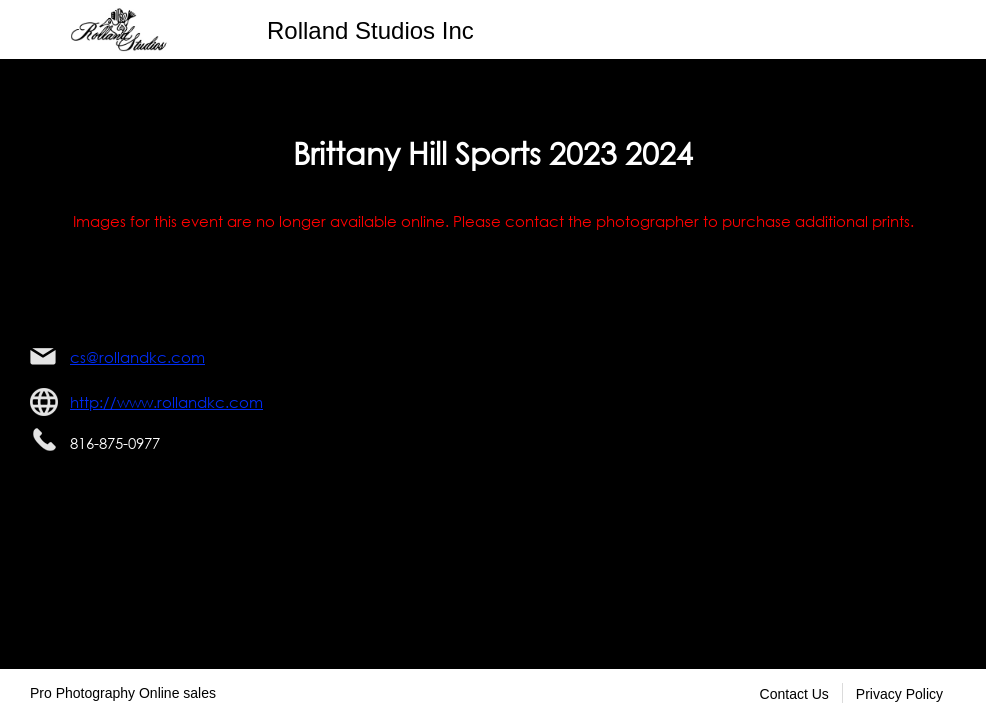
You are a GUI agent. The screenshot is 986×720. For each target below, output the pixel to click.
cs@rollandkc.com (137, 357)
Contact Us (794, 694)
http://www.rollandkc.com (166, 402)
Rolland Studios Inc (370, 30)
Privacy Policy (899, 694)
